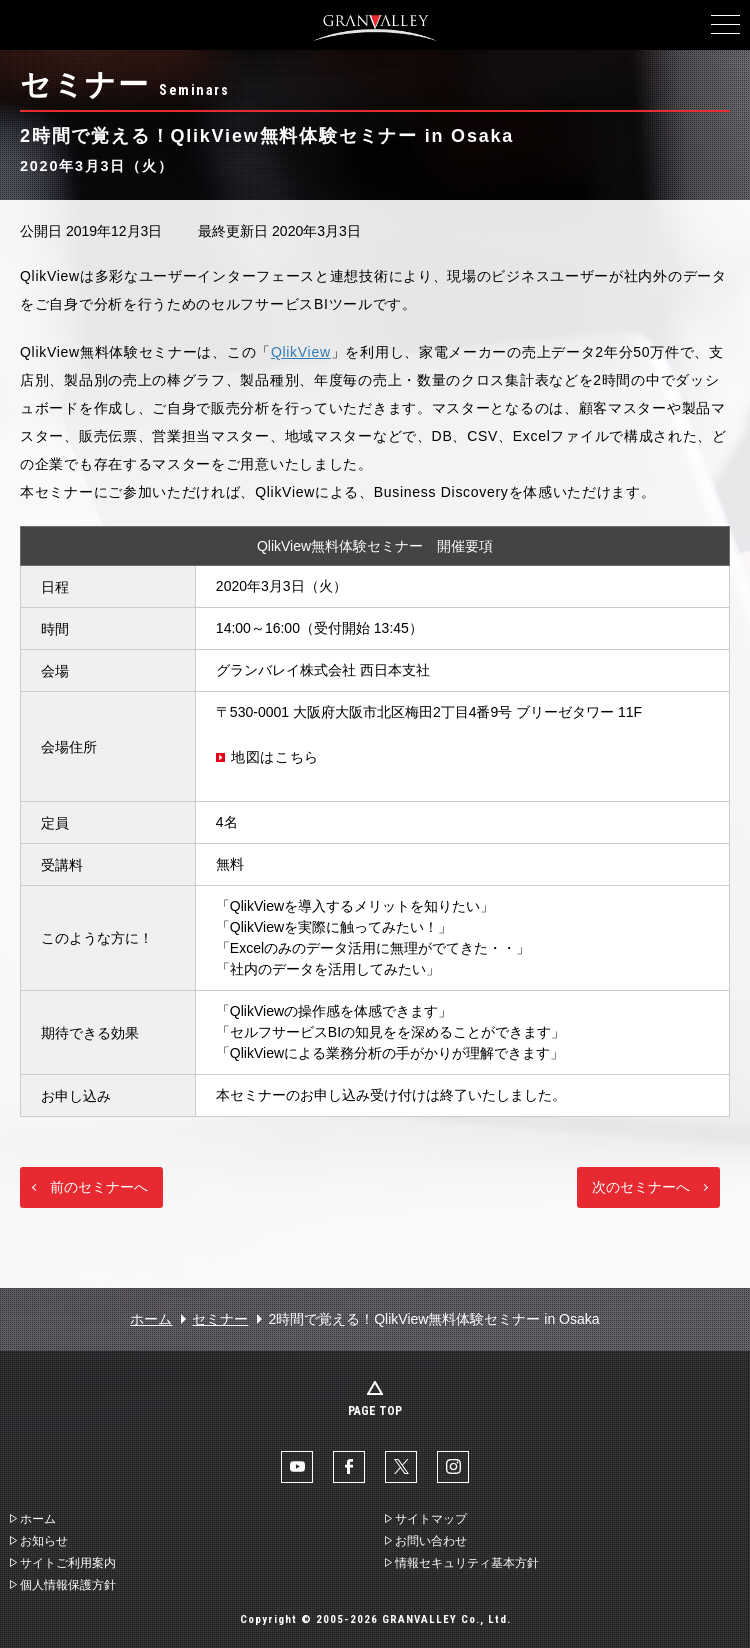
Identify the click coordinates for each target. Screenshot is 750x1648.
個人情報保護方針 (68, 1585)
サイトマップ (431, 1519)
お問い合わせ (431, 1541)
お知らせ (44, 1541)
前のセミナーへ (99, 1187)
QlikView (301, 352)
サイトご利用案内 (68, 1563)
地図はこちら (275, 757)
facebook (349, 1467)
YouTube (297, 1467)
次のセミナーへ (641, 1187)
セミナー (220, 1319)
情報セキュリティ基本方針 (467, 1563)
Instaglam (453, 1467)
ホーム (151, 1319)
